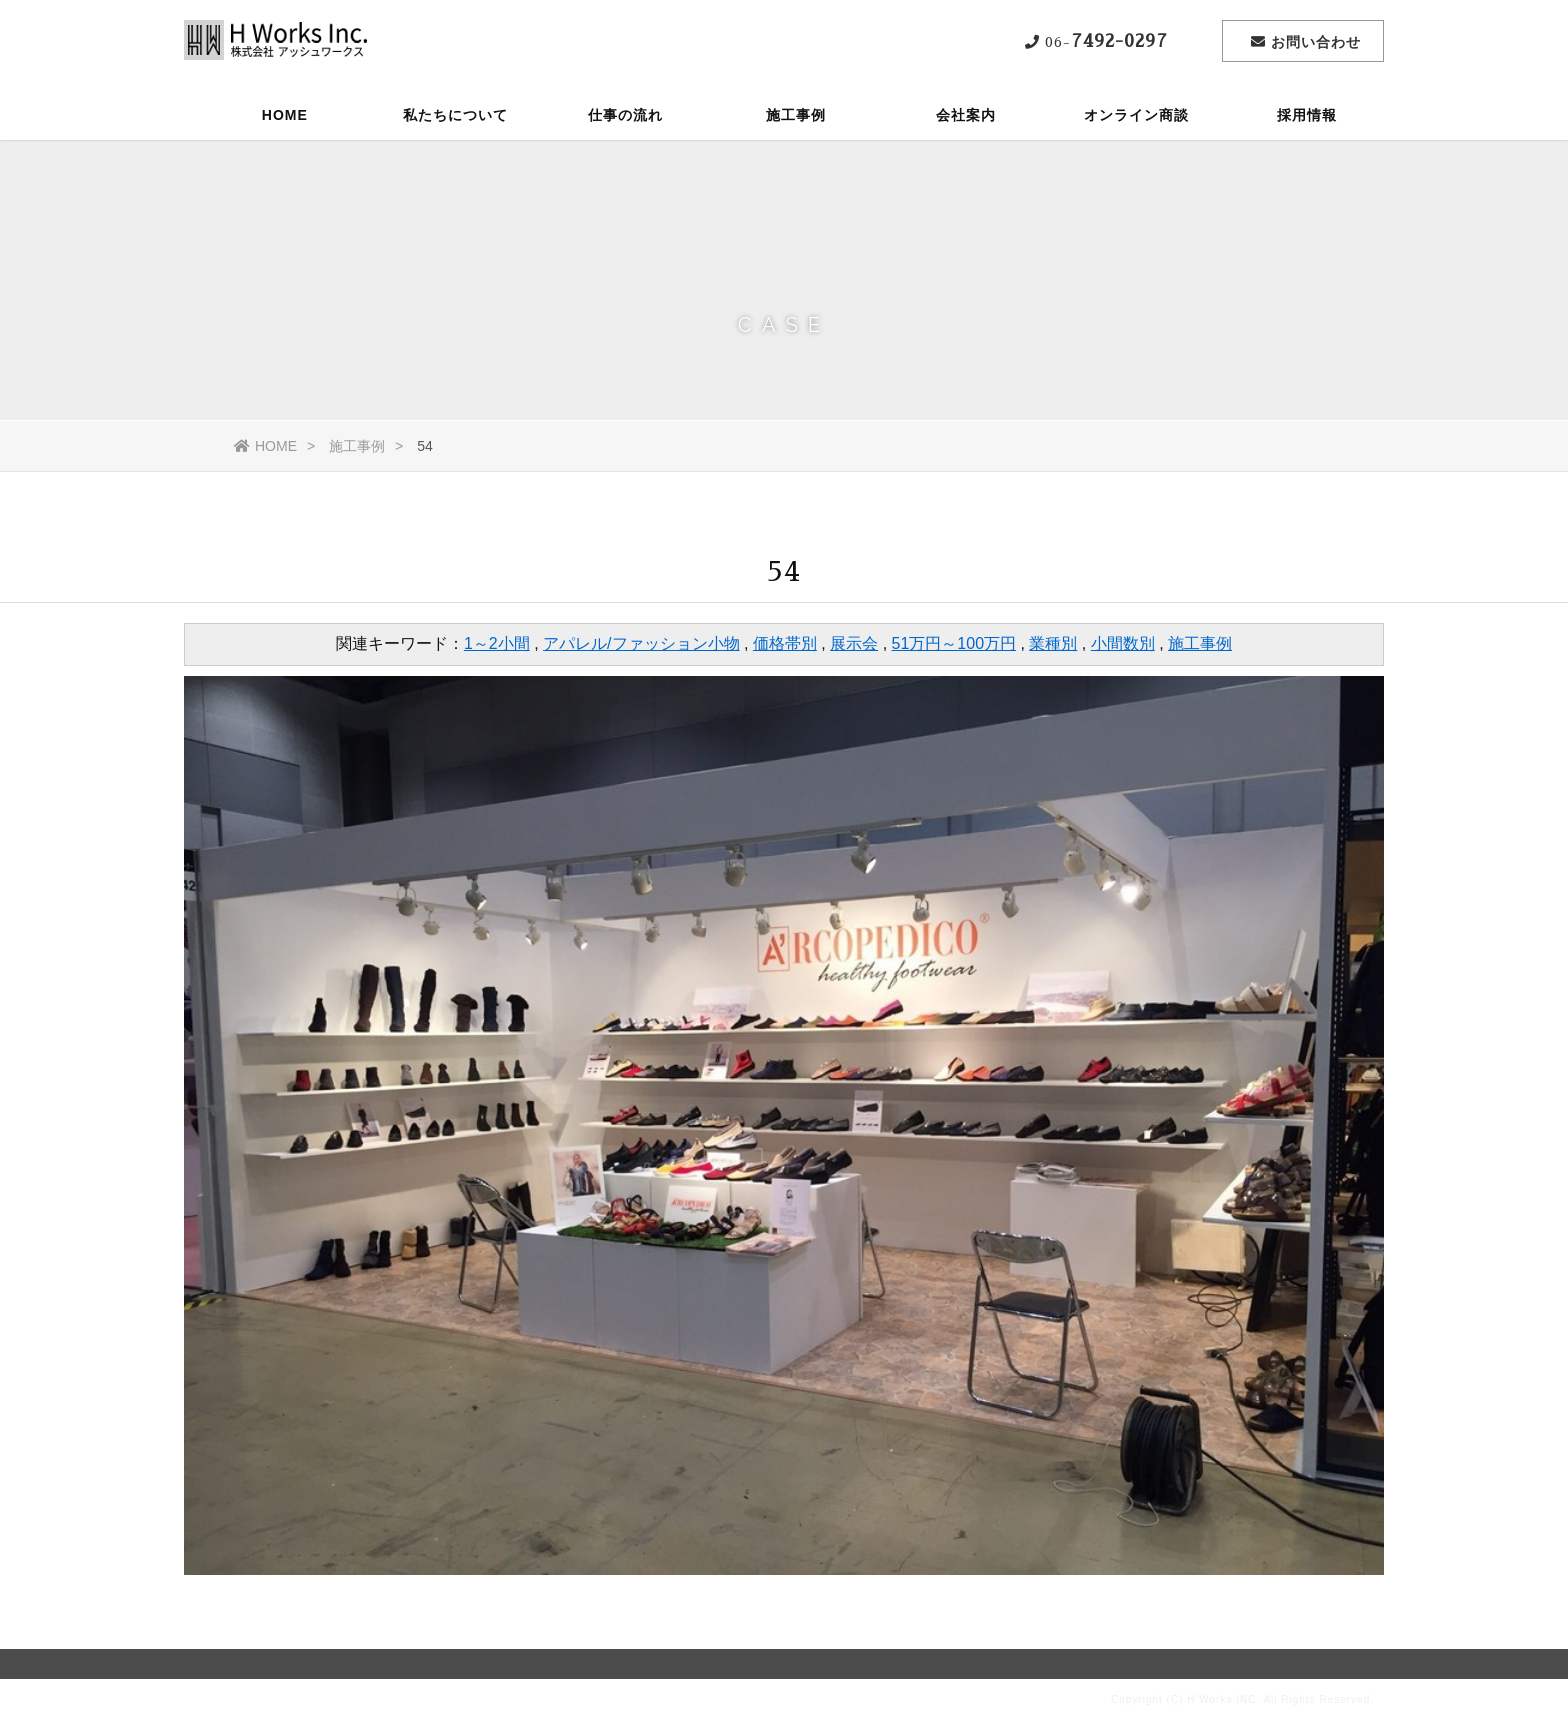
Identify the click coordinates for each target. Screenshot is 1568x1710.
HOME (285, 115)
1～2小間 (497, 643)
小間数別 (1123, 643)
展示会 (854, 643)
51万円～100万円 (954, 643)
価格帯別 (785, 643)
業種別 (1053, 643)
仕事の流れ (625, 115)
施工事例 (796, 115)
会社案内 (966, 115)
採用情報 (1307, 115)
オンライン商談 (1136, 115)
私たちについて (455, 115)
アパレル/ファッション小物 (641, 643)
